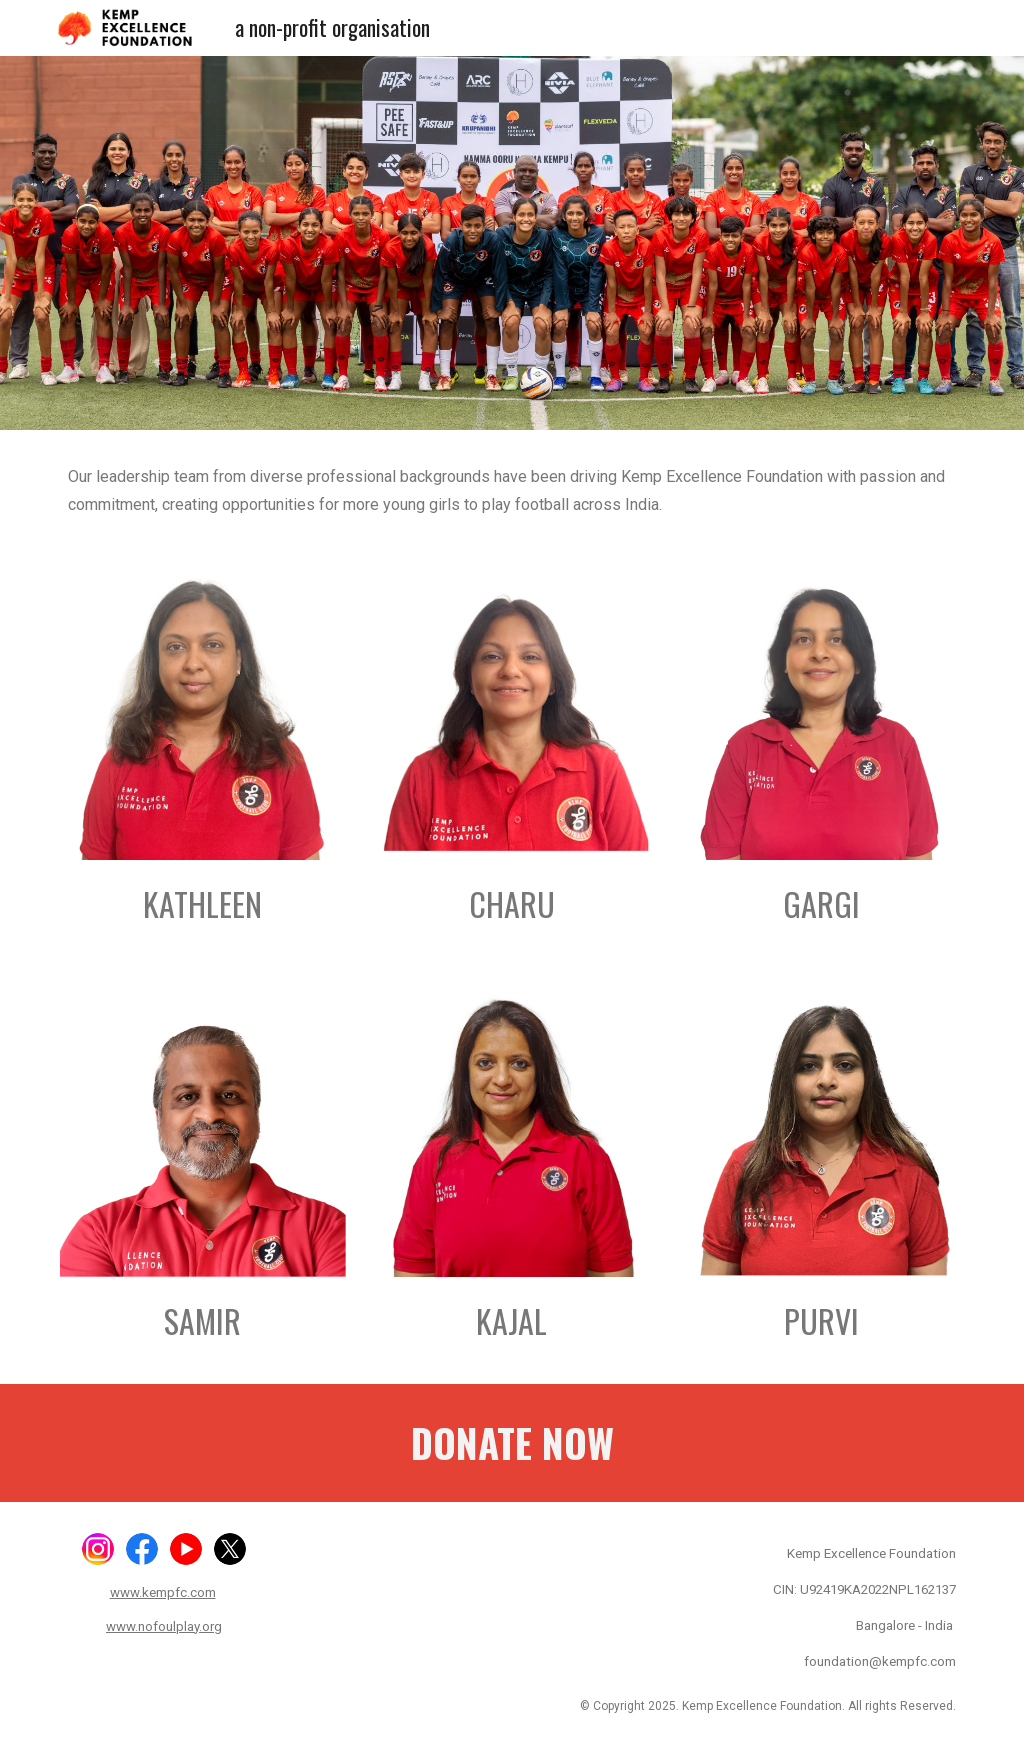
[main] (512, 489)
